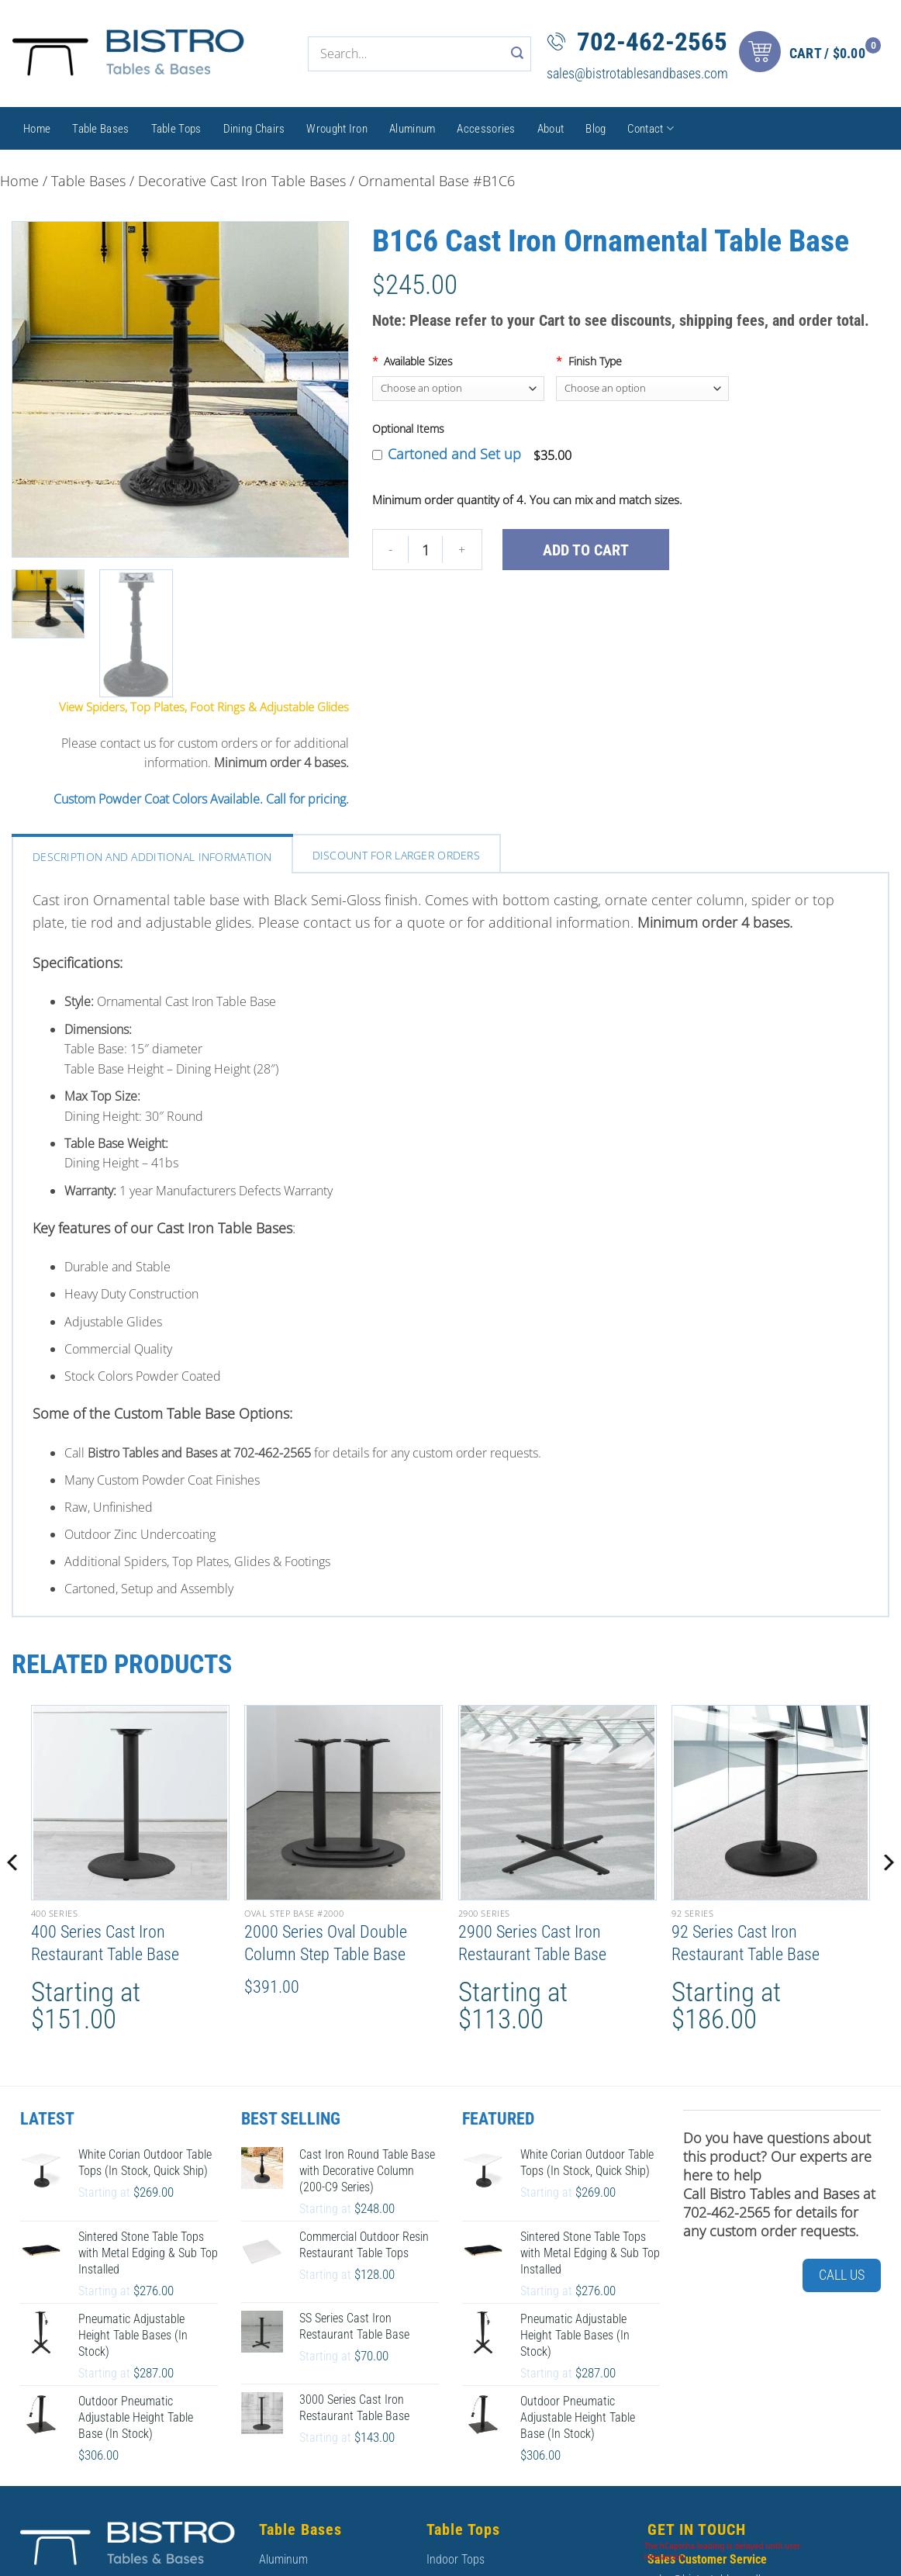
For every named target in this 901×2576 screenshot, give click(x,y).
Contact (650, 128)
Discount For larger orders (396, 855)
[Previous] (12, 1894)
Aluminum (412, 129)
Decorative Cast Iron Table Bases (242, 180)
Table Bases (100, 129)
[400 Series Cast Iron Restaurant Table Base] (130, 1802)
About (550, 129)
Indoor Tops (455, 2559)
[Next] (888, 1894)
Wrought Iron (337, 129)
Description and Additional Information (152, 856)
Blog (595, 129)
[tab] (152, 855)
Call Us (842, 2275)
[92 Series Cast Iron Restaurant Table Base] (770, 1802)
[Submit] (517, 54)
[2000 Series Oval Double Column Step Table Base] (343, 1802)
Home (36, 129)
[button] (814, 54)
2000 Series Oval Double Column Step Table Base (325, 1943)
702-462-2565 (652, 41)
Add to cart (586, 550)
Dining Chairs (254, 129)
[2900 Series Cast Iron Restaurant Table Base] (557, 1802)
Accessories (486, 129)
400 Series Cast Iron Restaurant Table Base (105, 1943)
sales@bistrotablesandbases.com (637, 73)
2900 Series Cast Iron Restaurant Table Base (532, 1943)
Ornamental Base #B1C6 (436, 180)
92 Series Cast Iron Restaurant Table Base (745, 1943)
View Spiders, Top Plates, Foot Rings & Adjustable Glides (204, 706)
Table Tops (176, 129)
